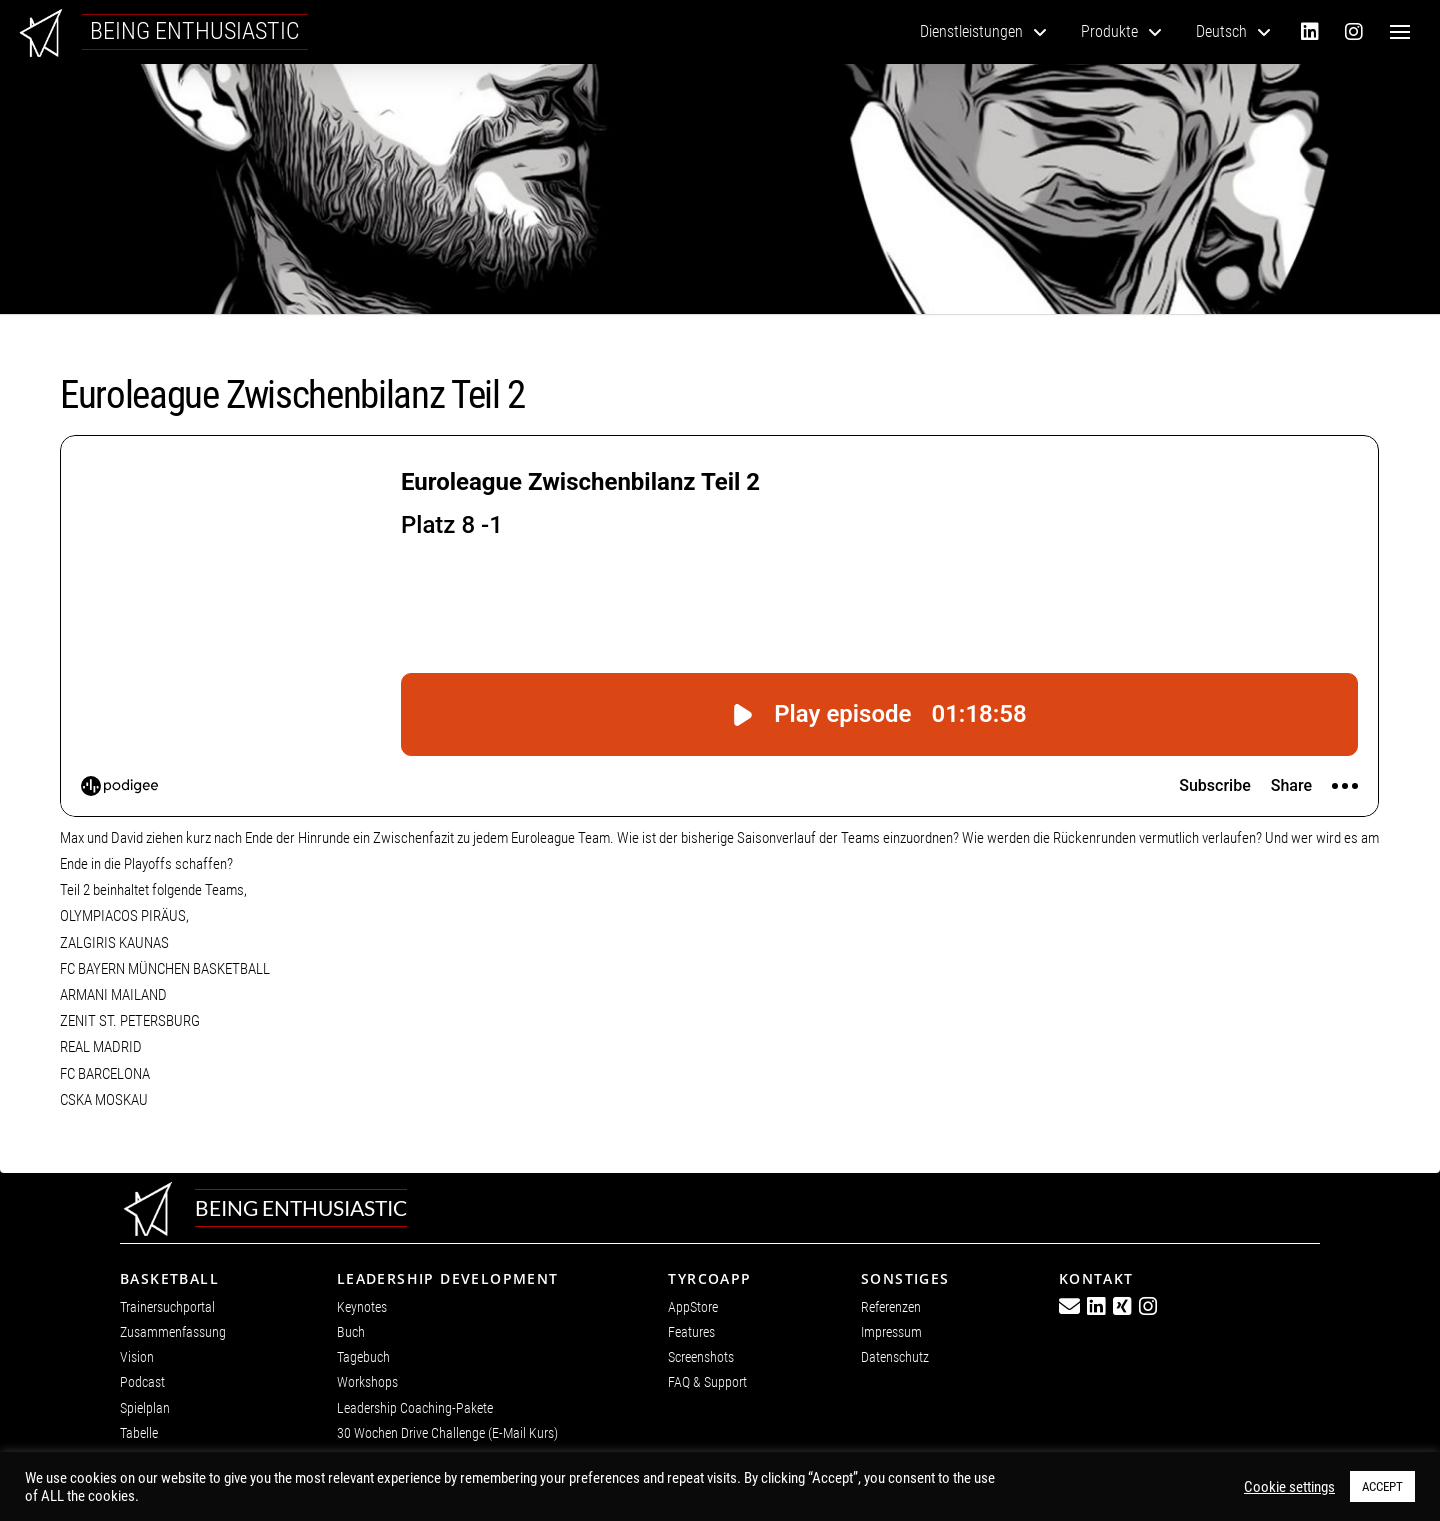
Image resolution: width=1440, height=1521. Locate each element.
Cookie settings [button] (1289, 1487)
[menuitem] (1233, 32)
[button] (1400, 32)
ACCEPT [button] (1382, 1486)
